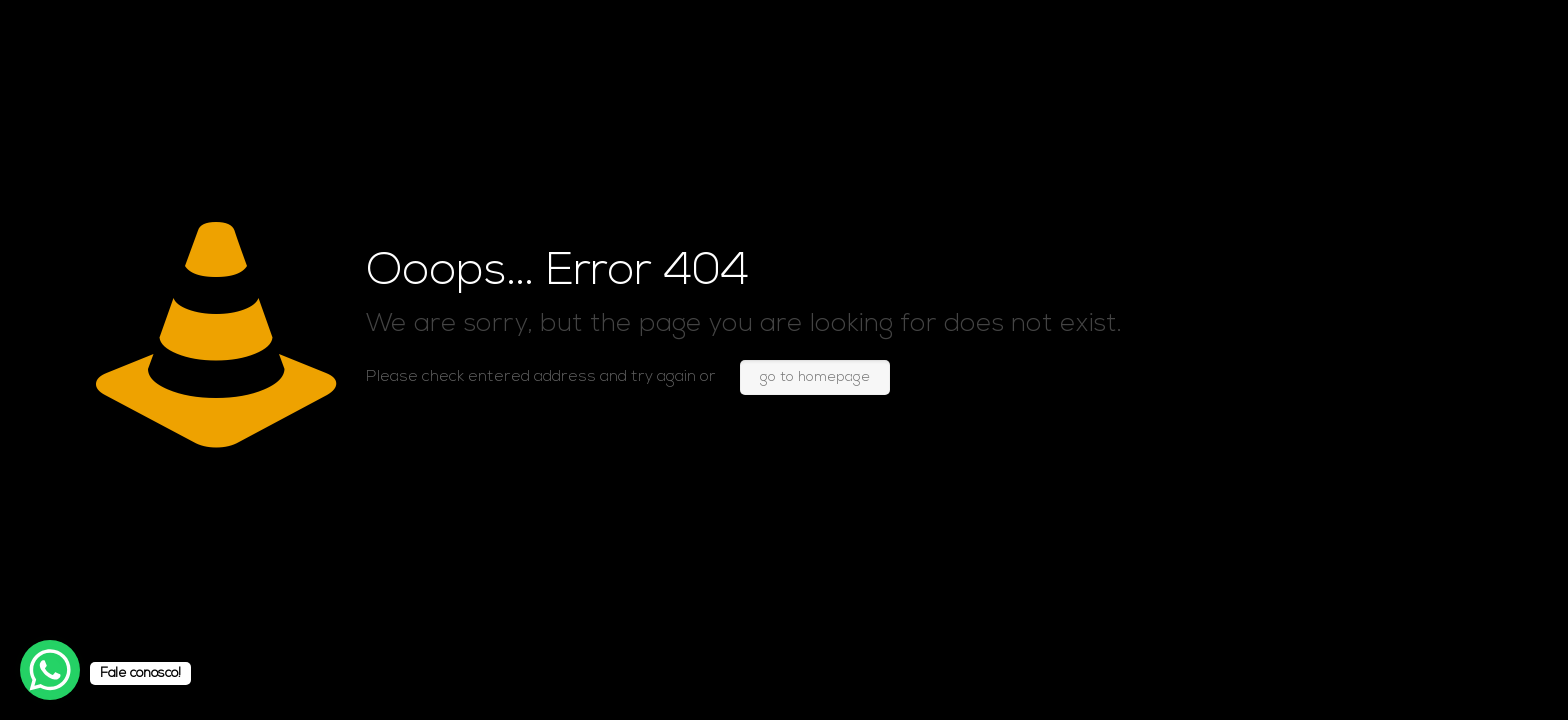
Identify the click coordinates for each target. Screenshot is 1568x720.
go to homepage (815, 377)
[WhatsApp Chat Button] (50, 670)
